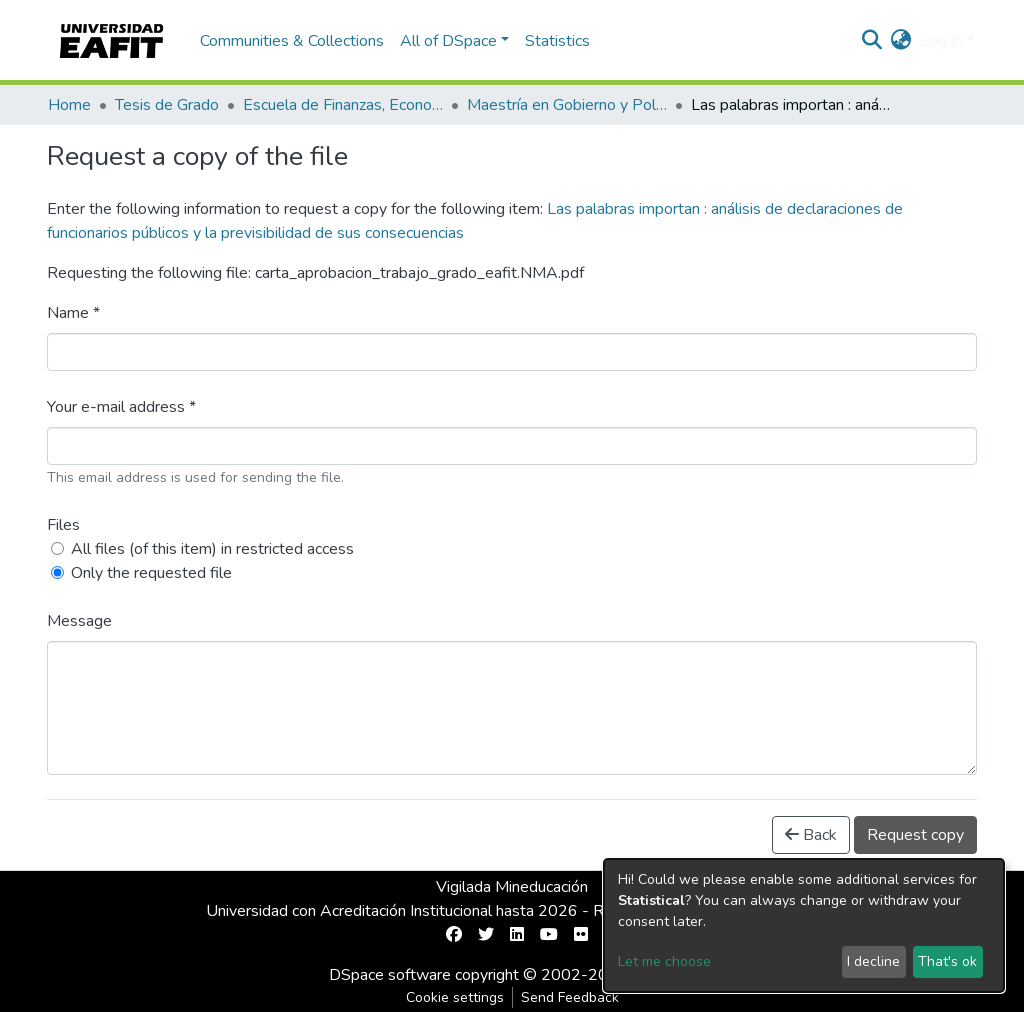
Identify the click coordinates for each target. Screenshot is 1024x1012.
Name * (73, 313)
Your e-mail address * (121, 407)
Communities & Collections (292, 41)
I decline (873, 961)
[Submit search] (872, 41)
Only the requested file (151, 573)
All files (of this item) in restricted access (212, 549)
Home (69, 105)
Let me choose (664, 961)
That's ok (947, 961)
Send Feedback (570, 997)
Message (79, 621)
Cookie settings (455, 997)
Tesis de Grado (167, 105)
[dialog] (804, 925)
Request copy (915, 835)
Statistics (557, 41)
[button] (901, 41)
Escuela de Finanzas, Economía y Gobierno (343, 105)
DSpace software (390, 975)
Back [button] (811, 835)
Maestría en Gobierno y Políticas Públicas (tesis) (567, 105)
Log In (941, 41)
